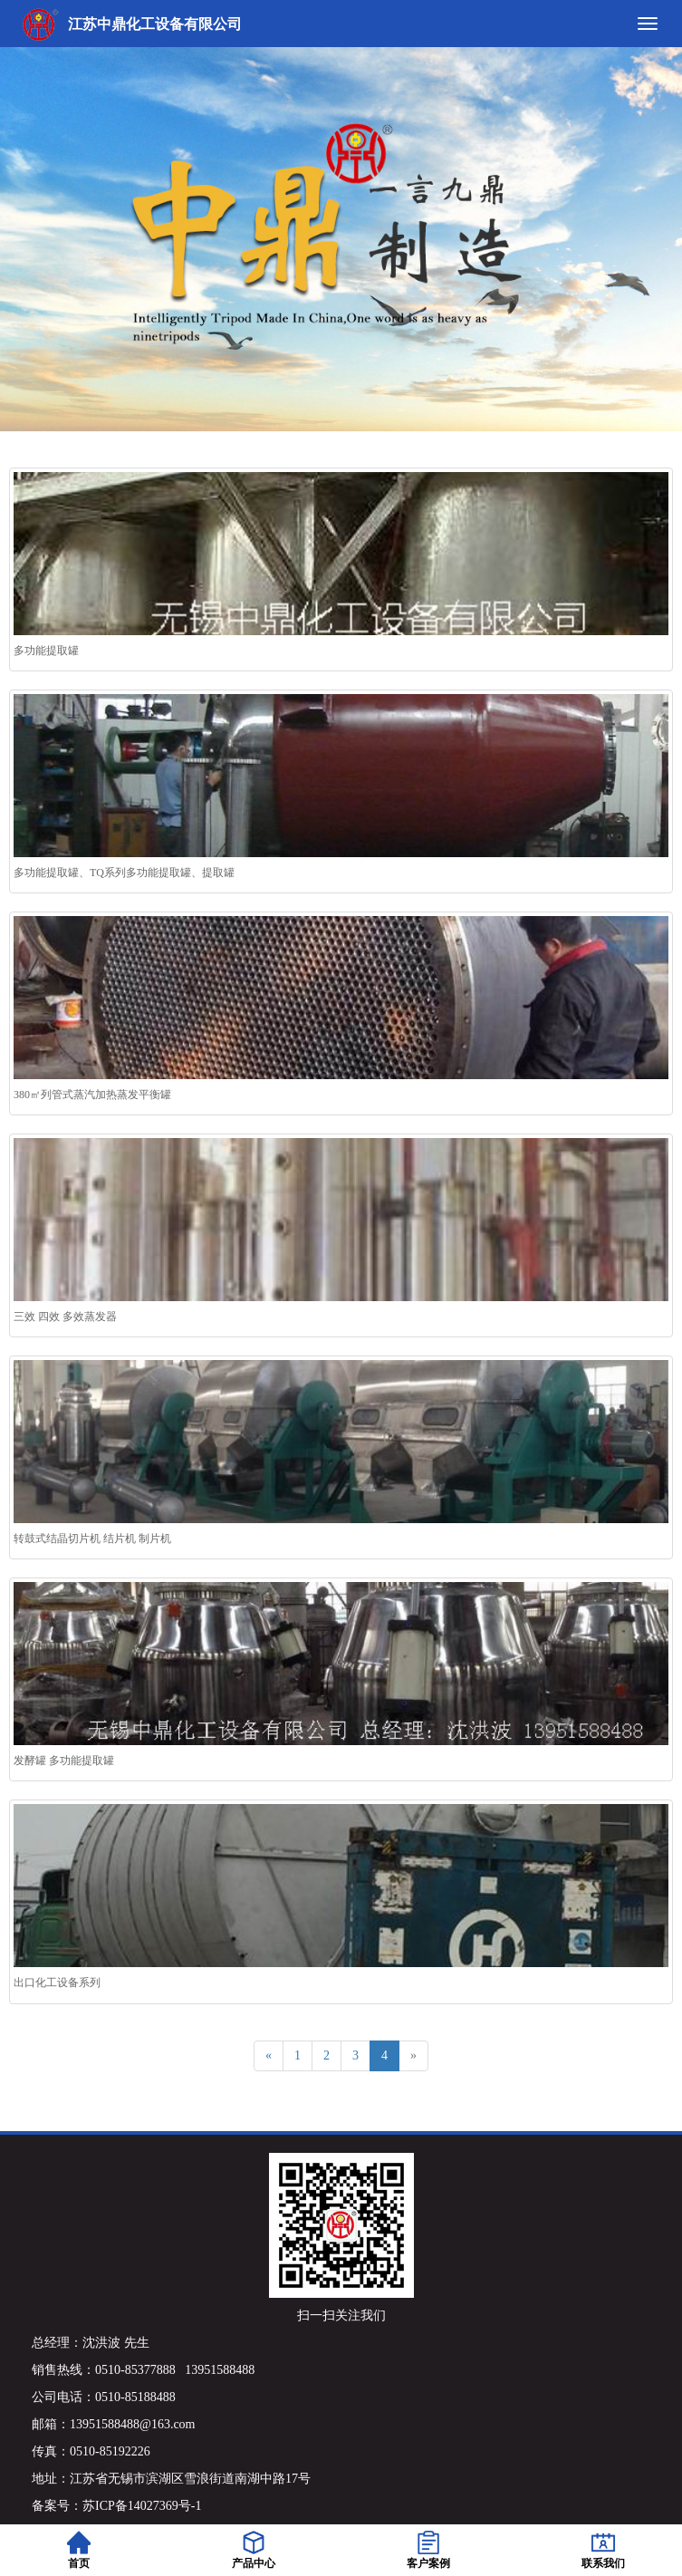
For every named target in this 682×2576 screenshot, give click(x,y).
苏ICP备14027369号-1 (141, 2506)
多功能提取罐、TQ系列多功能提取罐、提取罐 (124, 872)
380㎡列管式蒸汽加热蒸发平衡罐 (92, 1094)
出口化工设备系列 (57, 1982)
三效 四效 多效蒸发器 (65, 1316)
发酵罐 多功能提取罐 (64, 1760)
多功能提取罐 (46, 650)
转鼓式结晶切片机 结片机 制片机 (92, 1538)
